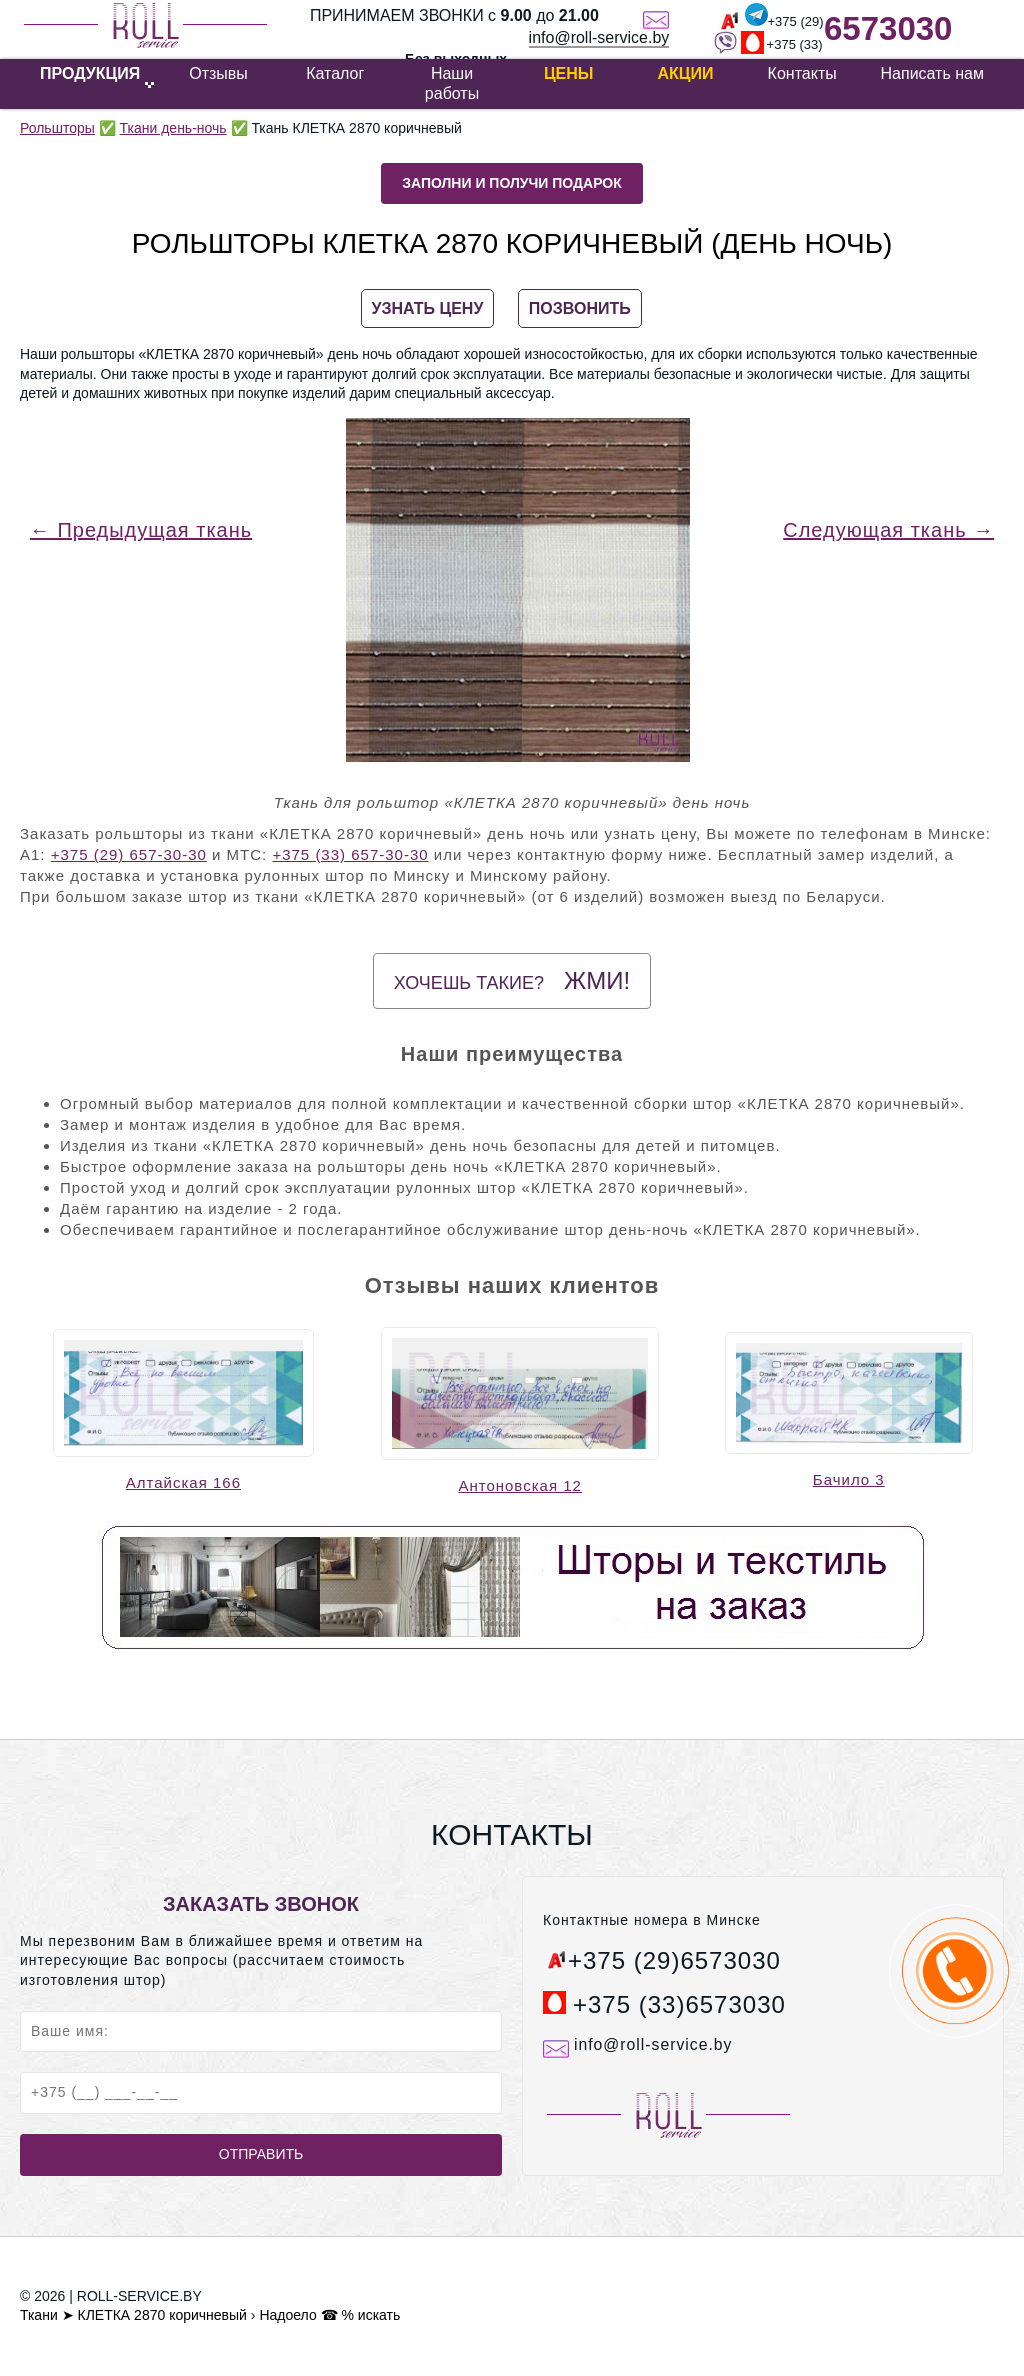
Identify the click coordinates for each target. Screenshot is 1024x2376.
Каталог (335, 73)
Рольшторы (57, 128)
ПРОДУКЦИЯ (90, 73)
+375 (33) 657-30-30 (350, 854)
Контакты (802, 73)
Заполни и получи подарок (512, 183)
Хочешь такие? (512, 980)
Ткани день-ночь (173, 128)
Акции (685, 73)
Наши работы (452, 83)
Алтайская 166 (183, 1482)
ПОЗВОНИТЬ (580, 308)
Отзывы (218, 73)
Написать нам (932, 73)
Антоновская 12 (519, 1485)
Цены (569, 73)
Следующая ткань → (888, 530)
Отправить (261, 2154)
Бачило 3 (849, 1479)
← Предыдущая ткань (141, 530)
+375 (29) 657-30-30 (129, 854)
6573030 (888, 28)
